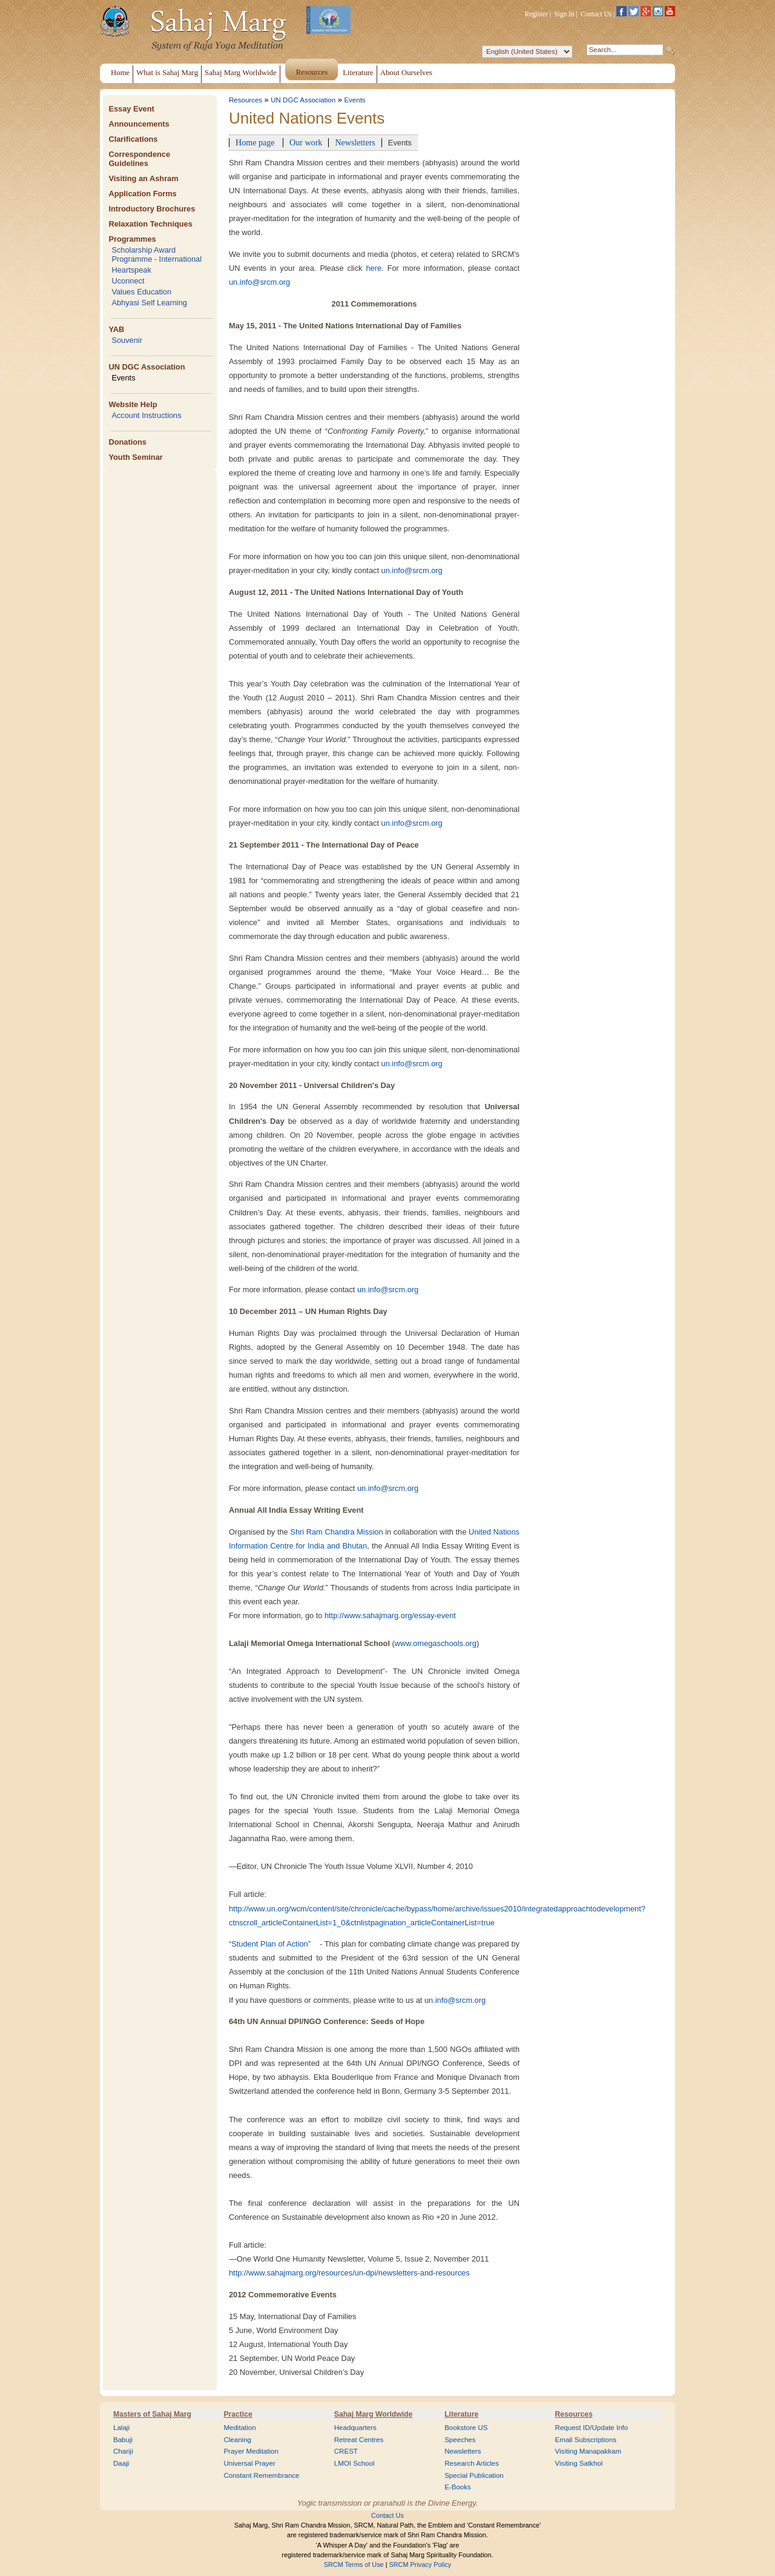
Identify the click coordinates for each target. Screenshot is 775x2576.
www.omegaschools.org (436, 1643)
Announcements (138, 123)
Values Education (141, 291)
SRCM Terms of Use (354, 2564)
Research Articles (471, 2463)
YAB (116, 329)
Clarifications (132, 139)
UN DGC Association (146, 366)
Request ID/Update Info (591, 2427)
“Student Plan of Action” (270, 1943)
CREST (346, 2451)
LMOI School (354, 2463)
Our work (305, 142)
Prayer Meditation (251, 2451)
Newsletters (355, 142)
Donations (127, 441)
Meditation (239, 2427)
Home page (256, 142)
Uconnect (127, 280)
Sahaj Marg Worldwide (373, 2414)
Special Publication (474, 2475)
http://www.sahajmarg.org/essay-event (390, 1615)
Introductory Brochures (151, 208)
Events (123, 377)
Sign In (564, 14)
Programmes (132, 239)
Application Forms (142, 193)
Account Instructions (146, 415)
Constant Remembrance (261, 2475)
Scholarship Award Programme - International (156, 254)
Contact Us (596, 14)
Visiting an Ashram (143, 178)
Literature (461, 2414)
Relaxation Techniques (150, 223)
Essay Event (131, 108)
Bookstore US (465, 2427)
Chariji (123, 2451)
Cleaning (237, 2439)
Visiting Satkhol (579, 2463)
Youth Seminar (135, 457)
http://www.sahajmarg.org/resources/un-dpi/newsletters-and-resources (349, 2272)
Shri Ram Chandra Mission (336, 1531)
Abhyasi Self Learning (149, 302)
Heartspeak (131, 269)
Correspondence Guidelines (139, 159)
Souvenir (126, 340)
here (373, 268)
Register (536, 14)
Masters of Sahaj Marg (152, 2414)
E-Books (457, 2487)
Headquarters (355, 2427)
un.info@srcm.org (259, 282)
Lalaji (121, 2427)
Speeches (459, 2439)
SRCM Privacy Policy (420, 2564)
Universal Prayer (249, 2463)
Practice (237, 2414)
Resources (245, 100)
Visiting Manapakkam (588, 2451)
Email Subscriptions (585, 2439)
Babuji (123, 2439)
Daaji (121, 2463)
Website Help (132, 404)
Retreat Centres (359, 2439)
